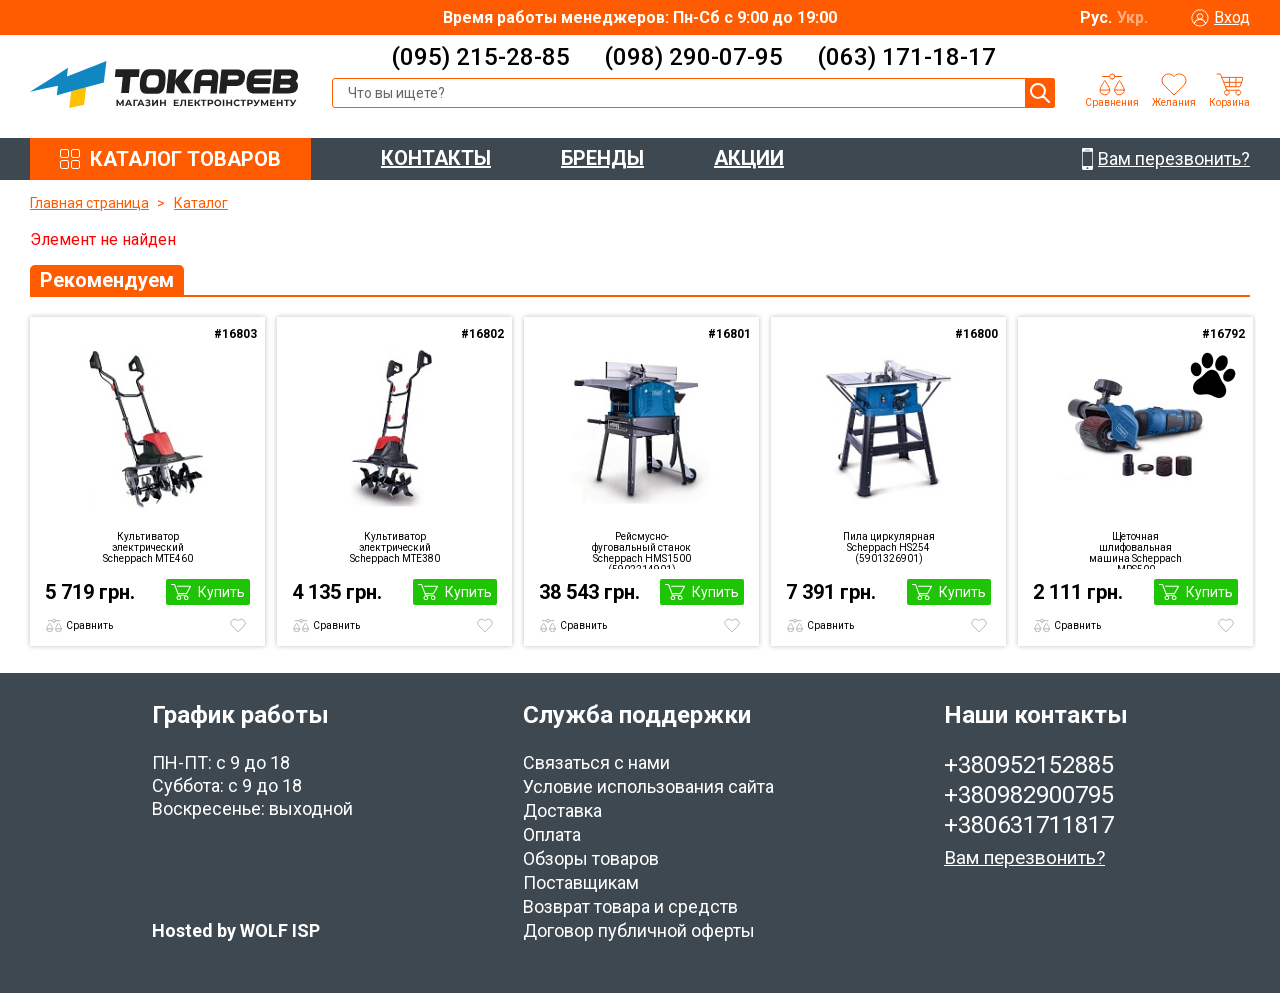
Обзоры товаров (591, 858)
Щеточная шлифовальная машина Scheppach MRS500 (1135, 550)
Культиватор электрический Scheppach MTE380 (395, 547)
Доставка (562, 810)
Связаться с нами (596, 762)
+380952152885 (1029, 765)
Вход (1232, 17)
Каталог (201, 203)
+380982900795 (1029, 795)
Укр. (1132, 17)
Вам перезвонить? (1024, 857)
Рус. (1096, 17)
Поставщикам (581, 882)
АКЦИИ (749, 158)
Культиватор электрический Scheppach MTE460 (148, 547)
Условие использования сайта (648, 786)
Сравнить (89, 625)
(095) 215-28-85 (480, 57)
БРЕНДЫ (602, 158)
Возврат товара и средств (630, 906)
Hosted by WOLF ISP (236, 930)
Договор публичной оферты (639, 930)
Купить (221, 592)
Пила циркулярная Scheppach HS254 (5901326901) (889, 547)
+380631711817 (1029, 825)
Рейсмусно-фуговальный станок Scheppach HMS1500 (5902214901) (641, 550)
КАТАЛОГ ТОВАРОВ (185, 159)
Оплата (552, 834)
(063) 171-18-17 (906, 57)
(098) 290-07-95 (693, 57)
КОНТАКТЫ (436, 158)
